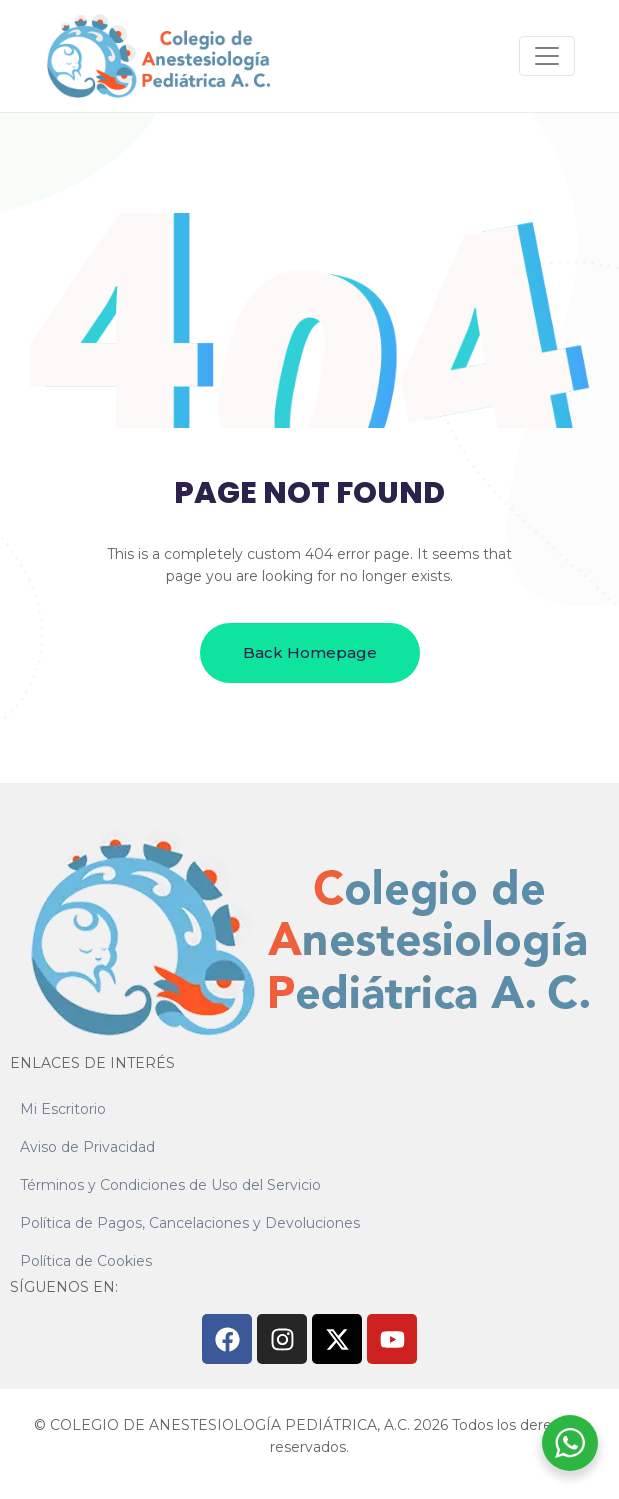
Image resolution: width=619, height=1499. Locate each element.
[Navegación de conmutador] (547, 56)
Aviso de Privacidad (87, 1147)
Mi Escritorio (63, 1109)
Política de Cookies (86, 1261)
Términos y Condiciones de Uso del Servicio (170, 1185)
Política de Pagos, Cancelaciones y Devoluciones (190, 1223)
